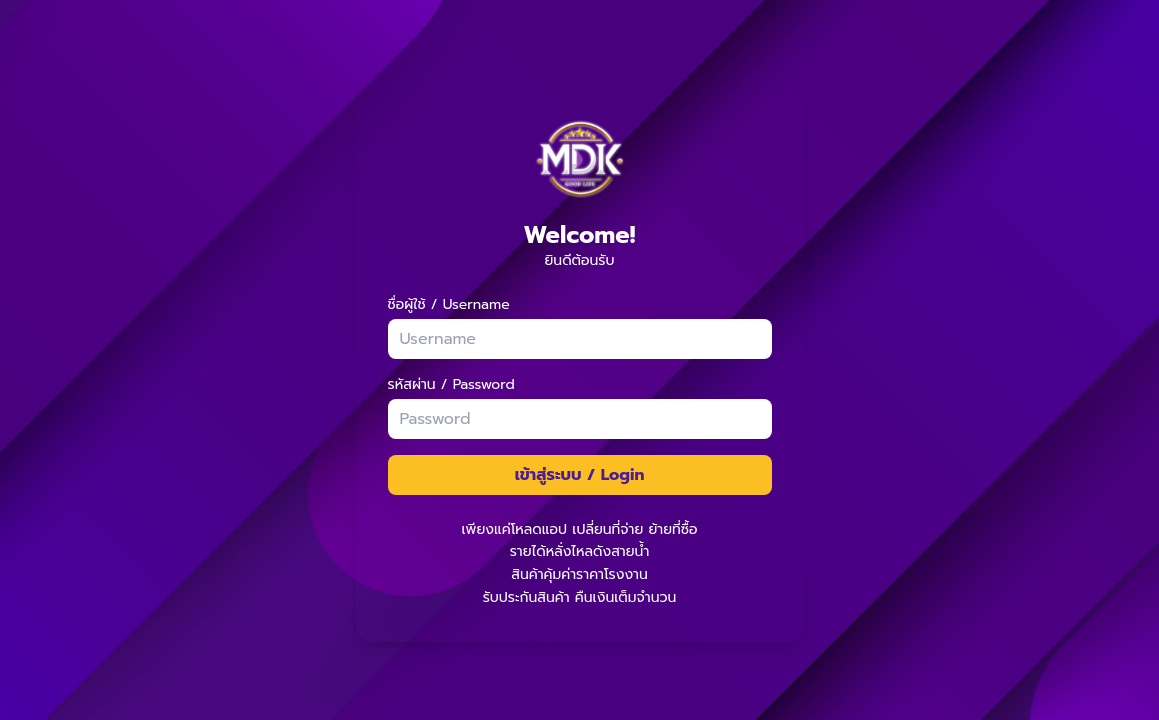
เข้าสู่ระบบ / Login (580, 475)
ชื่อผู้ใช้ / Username (449, 305)
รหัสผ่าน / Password (451, 385)
